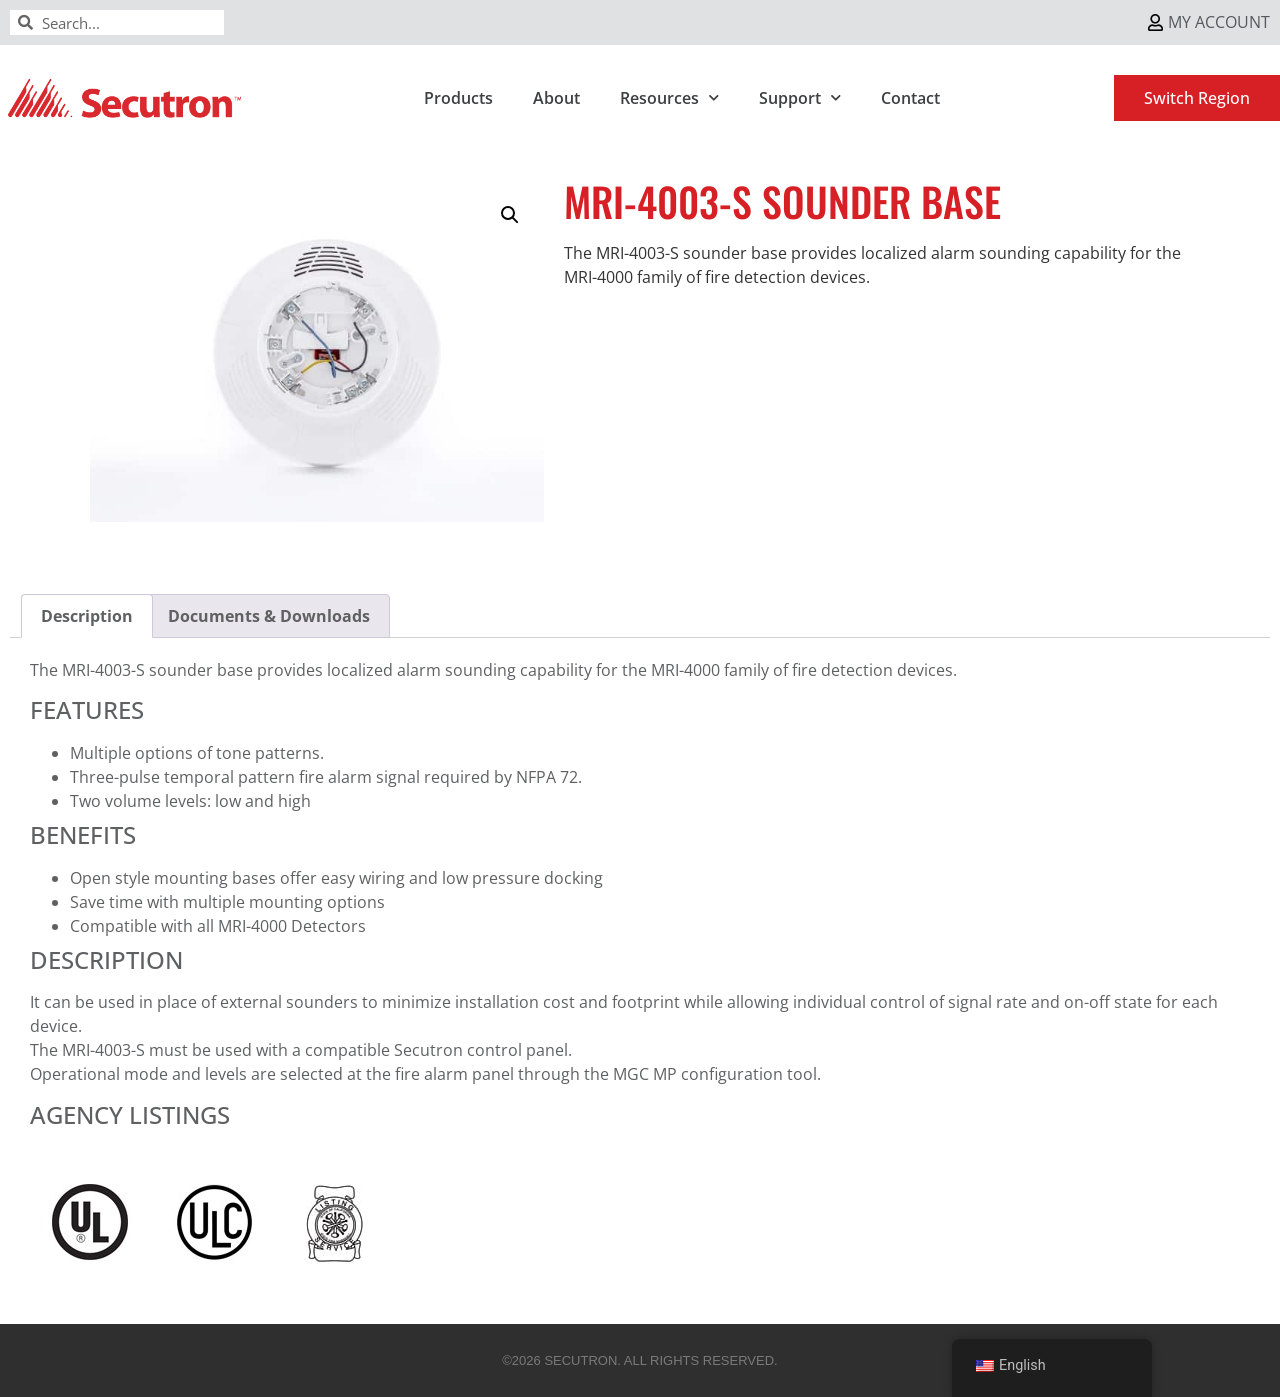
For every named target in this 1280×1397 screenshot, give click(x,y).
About (556, 98)
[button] (510, 215)
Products (458, 98)
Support (800, 97)
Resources (669, 97)
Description (87, 616)
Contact (910, 98)
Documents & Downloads (269, 616)
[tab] (87, 616)
